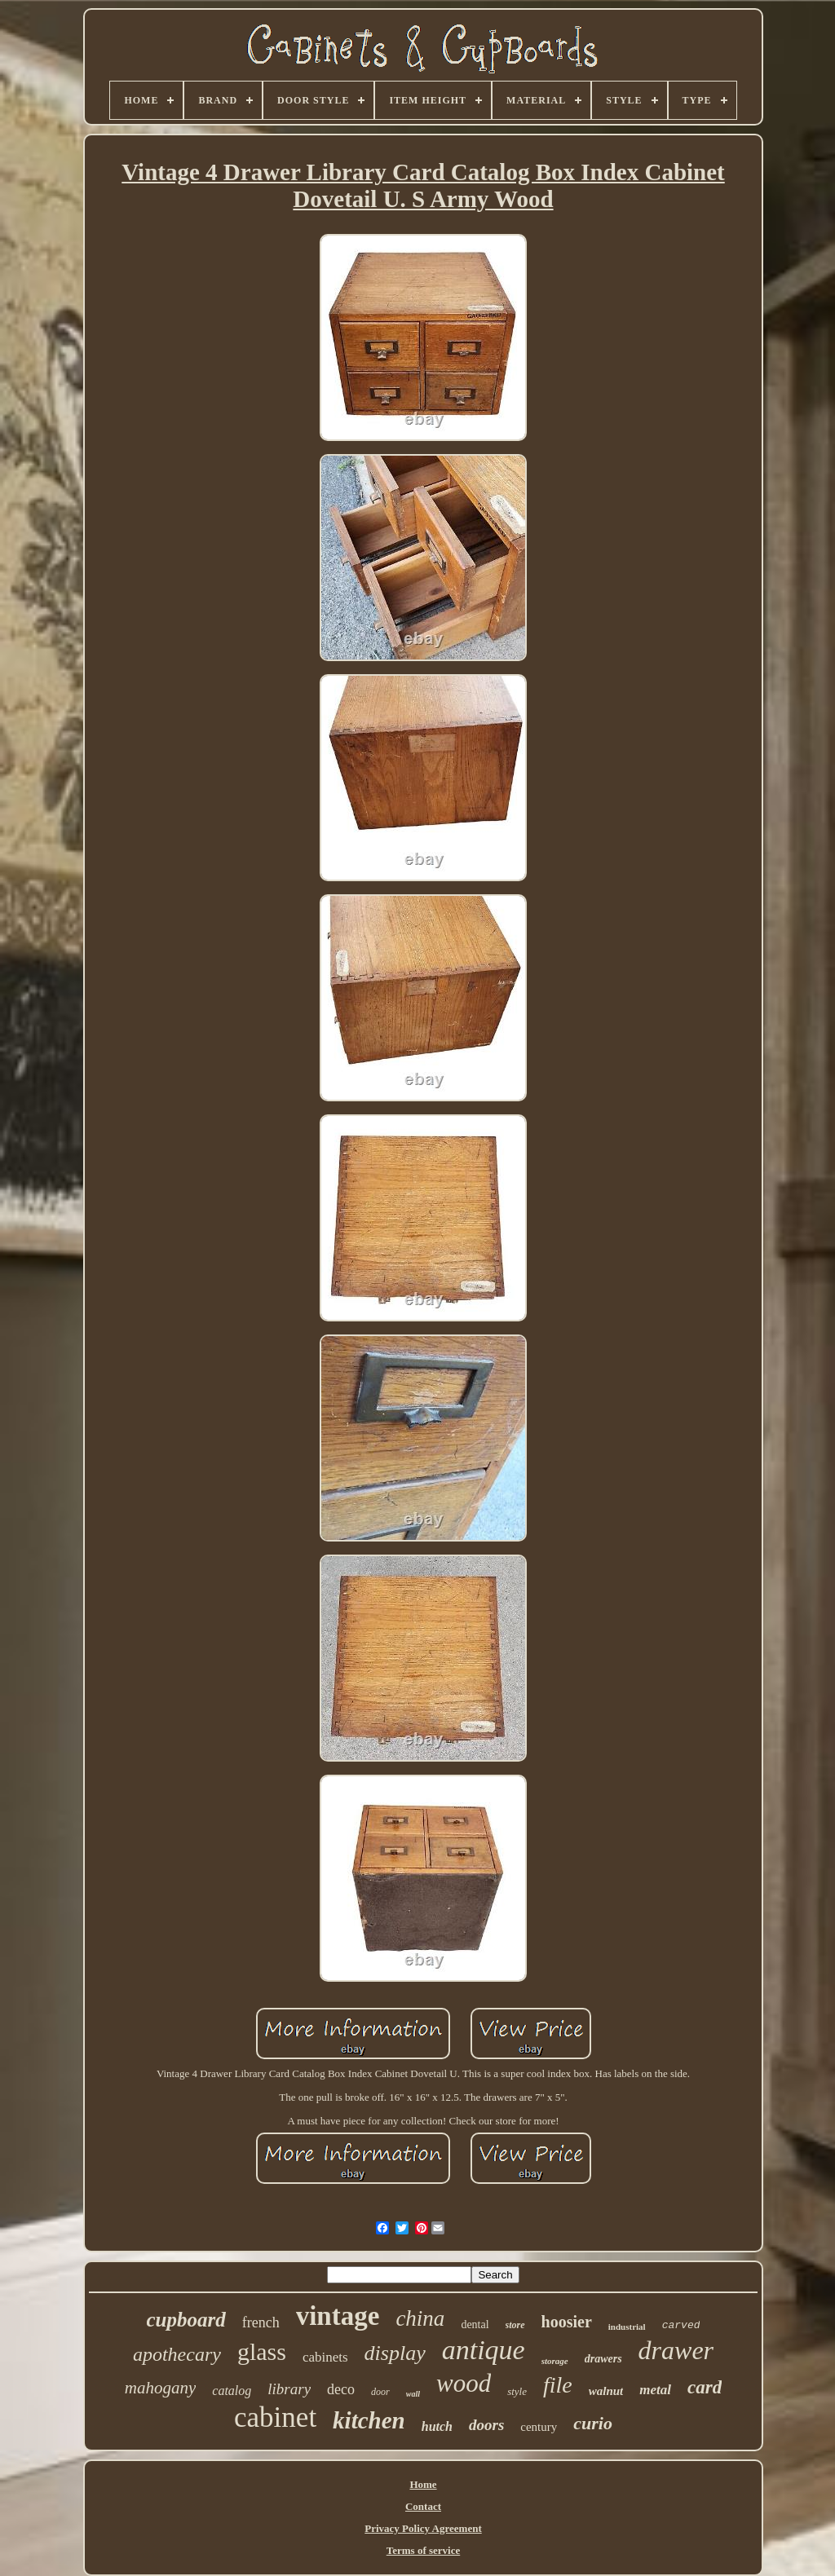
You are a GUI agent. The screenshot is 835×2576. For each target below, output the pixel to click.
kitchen (369, 2420)
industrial (627, 2326)
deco (341, 2389)
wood (463, 2383)
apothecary (177, 2354)
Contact (423, 2506)
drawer (676, 2350)
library (289, 2388)
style (517, 2391)
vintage (338, 2316)
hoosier (566, 2322)
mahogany (161, 2387)
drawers (603, 2359)
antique (483, 2350)
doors (486, 2424)
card (704, 2387)
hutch (437, 2426)
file (557, 2384)
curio (592, 2423)
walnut (606, 2390)
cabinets (325, 2357)
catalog (231, 2390)
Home (422, 2484)
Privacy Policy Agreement (422, 2528)
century (538, 2426)
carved (681, 2325)
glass (261, 2351)
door (380, 2391)
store (515, 2325)
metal (655, 2389)
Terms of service (424, 2550)
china (419, 2318)
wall (413, 2393)
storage (554, 2361)
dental (474, 2324)
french (261, 2322)
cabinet (275, 2417)
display (395, 2353)
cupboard (186, 2320)
